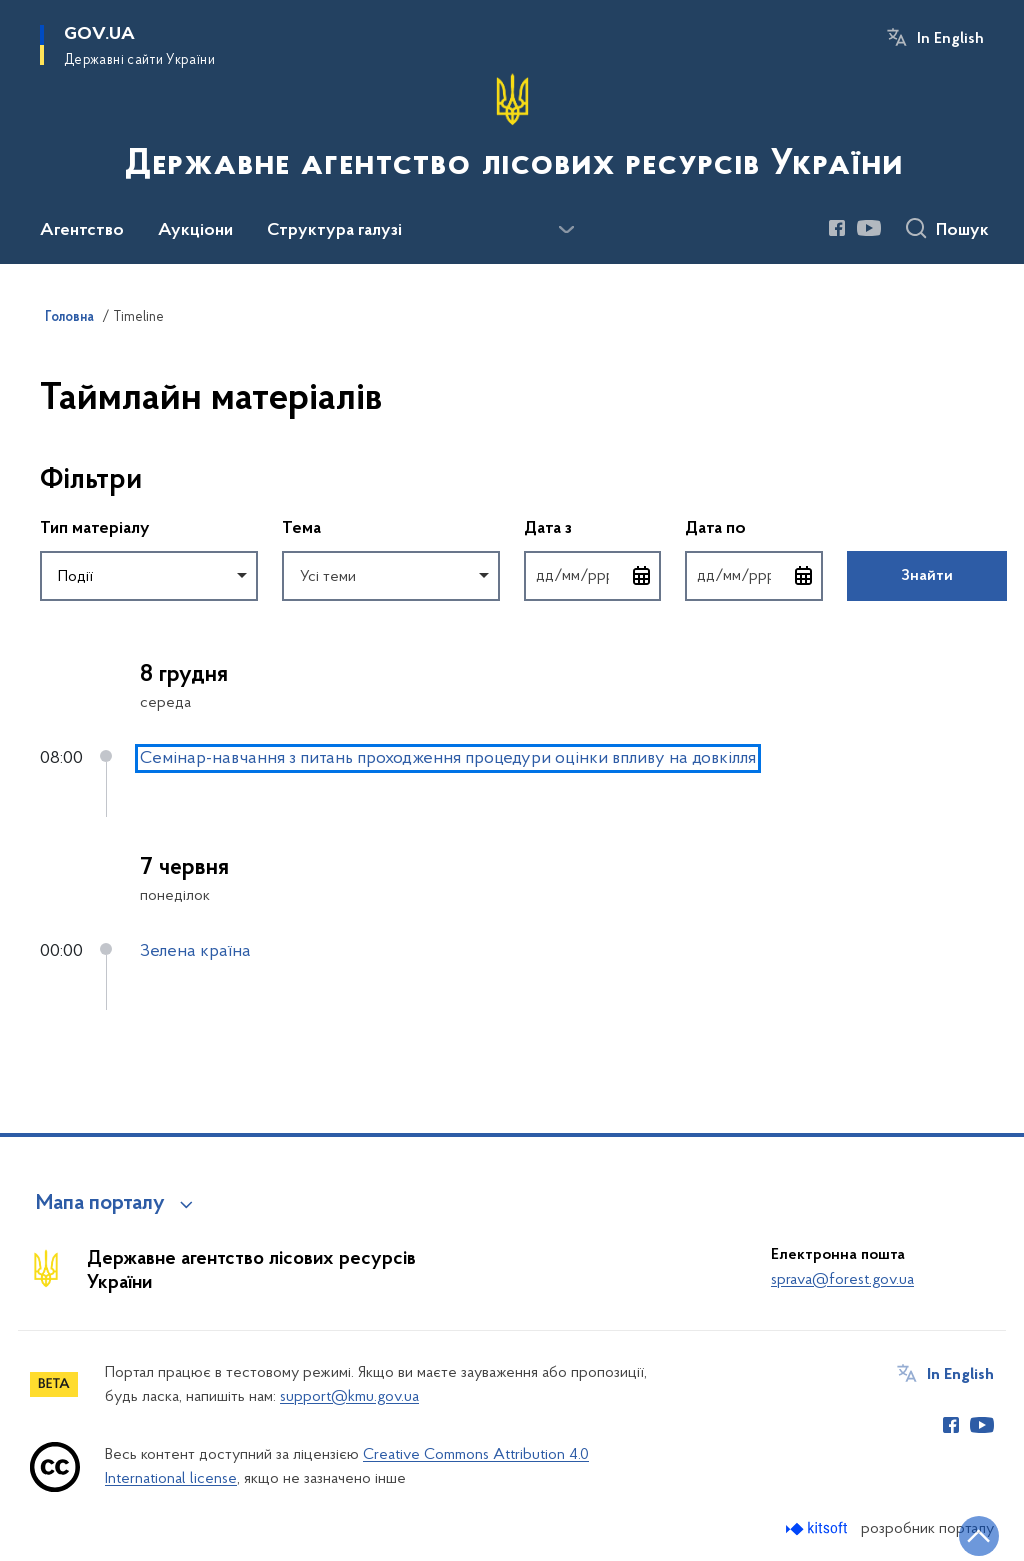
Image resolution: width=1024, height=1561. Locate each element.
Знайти (927, 576)
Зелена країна (195, 951)
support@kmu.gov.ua (349, 1397)
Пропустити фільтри (40, 439)
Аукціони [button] (195, 231)
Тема (301, 529)
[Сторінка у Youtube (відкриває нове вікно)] (869, 228)
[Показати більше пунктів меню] (566, 230)
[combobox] (149, 576)
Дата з (592, 527)
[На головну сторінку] (512, 130)
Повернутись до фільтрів (40, 613)
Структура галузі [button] (334, 231)
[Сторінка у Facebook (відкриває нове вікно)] (837, 228)
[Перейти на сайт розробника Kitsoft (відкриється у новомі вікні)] (818, 1528)
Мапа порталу (100, 1204)
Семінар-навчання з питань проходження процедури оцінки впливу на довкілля (448, 758)
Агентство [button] (82, 231)
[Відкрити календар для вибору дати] (642, 576)
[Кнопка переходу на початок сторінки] (979, 1536)
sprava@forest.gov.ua (842, 1280)
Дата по (753, 527)
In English (950, 39)
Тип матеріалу (95, 529)
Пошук (962, 231)
